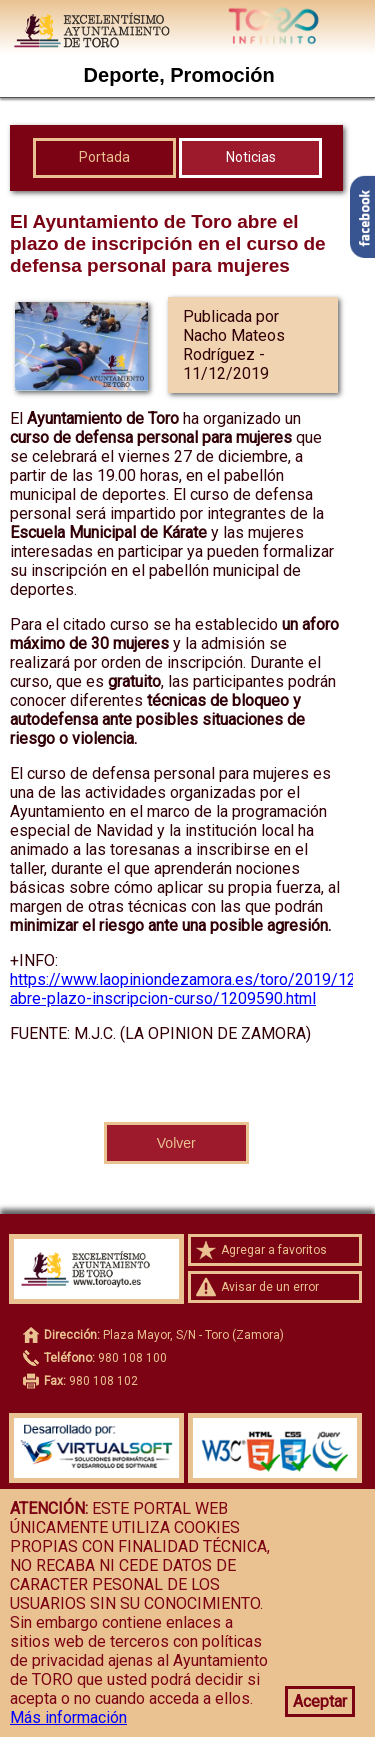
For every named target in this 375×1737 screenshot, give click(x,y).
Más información (68, 1717)
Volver (176, 1143)
